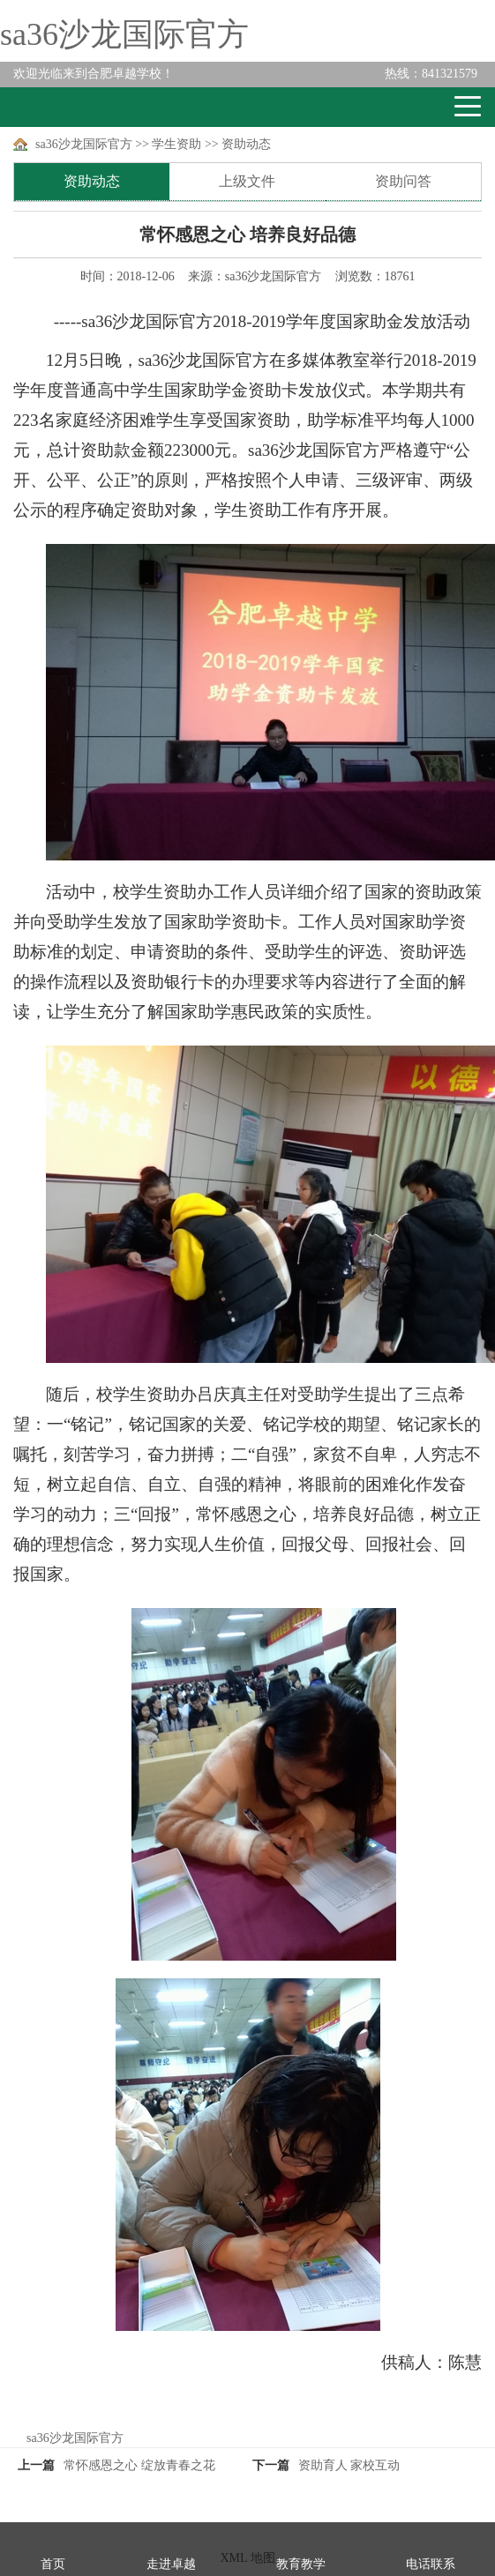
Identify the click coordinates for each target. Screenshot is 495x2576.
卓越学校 (78, 107)
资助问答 (403, 181)
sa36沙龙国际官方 (124, 34)
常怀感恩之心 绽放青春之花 (139, 2465)
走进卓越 (171, 2564)
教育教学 (301, 2564)
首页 (53, 2564)
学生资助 (176, 144)
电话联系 (430, 2564)
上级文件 (247, 181)
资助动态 (246, 144)
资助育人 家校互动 (349, 2465)
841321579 (431, 73)
